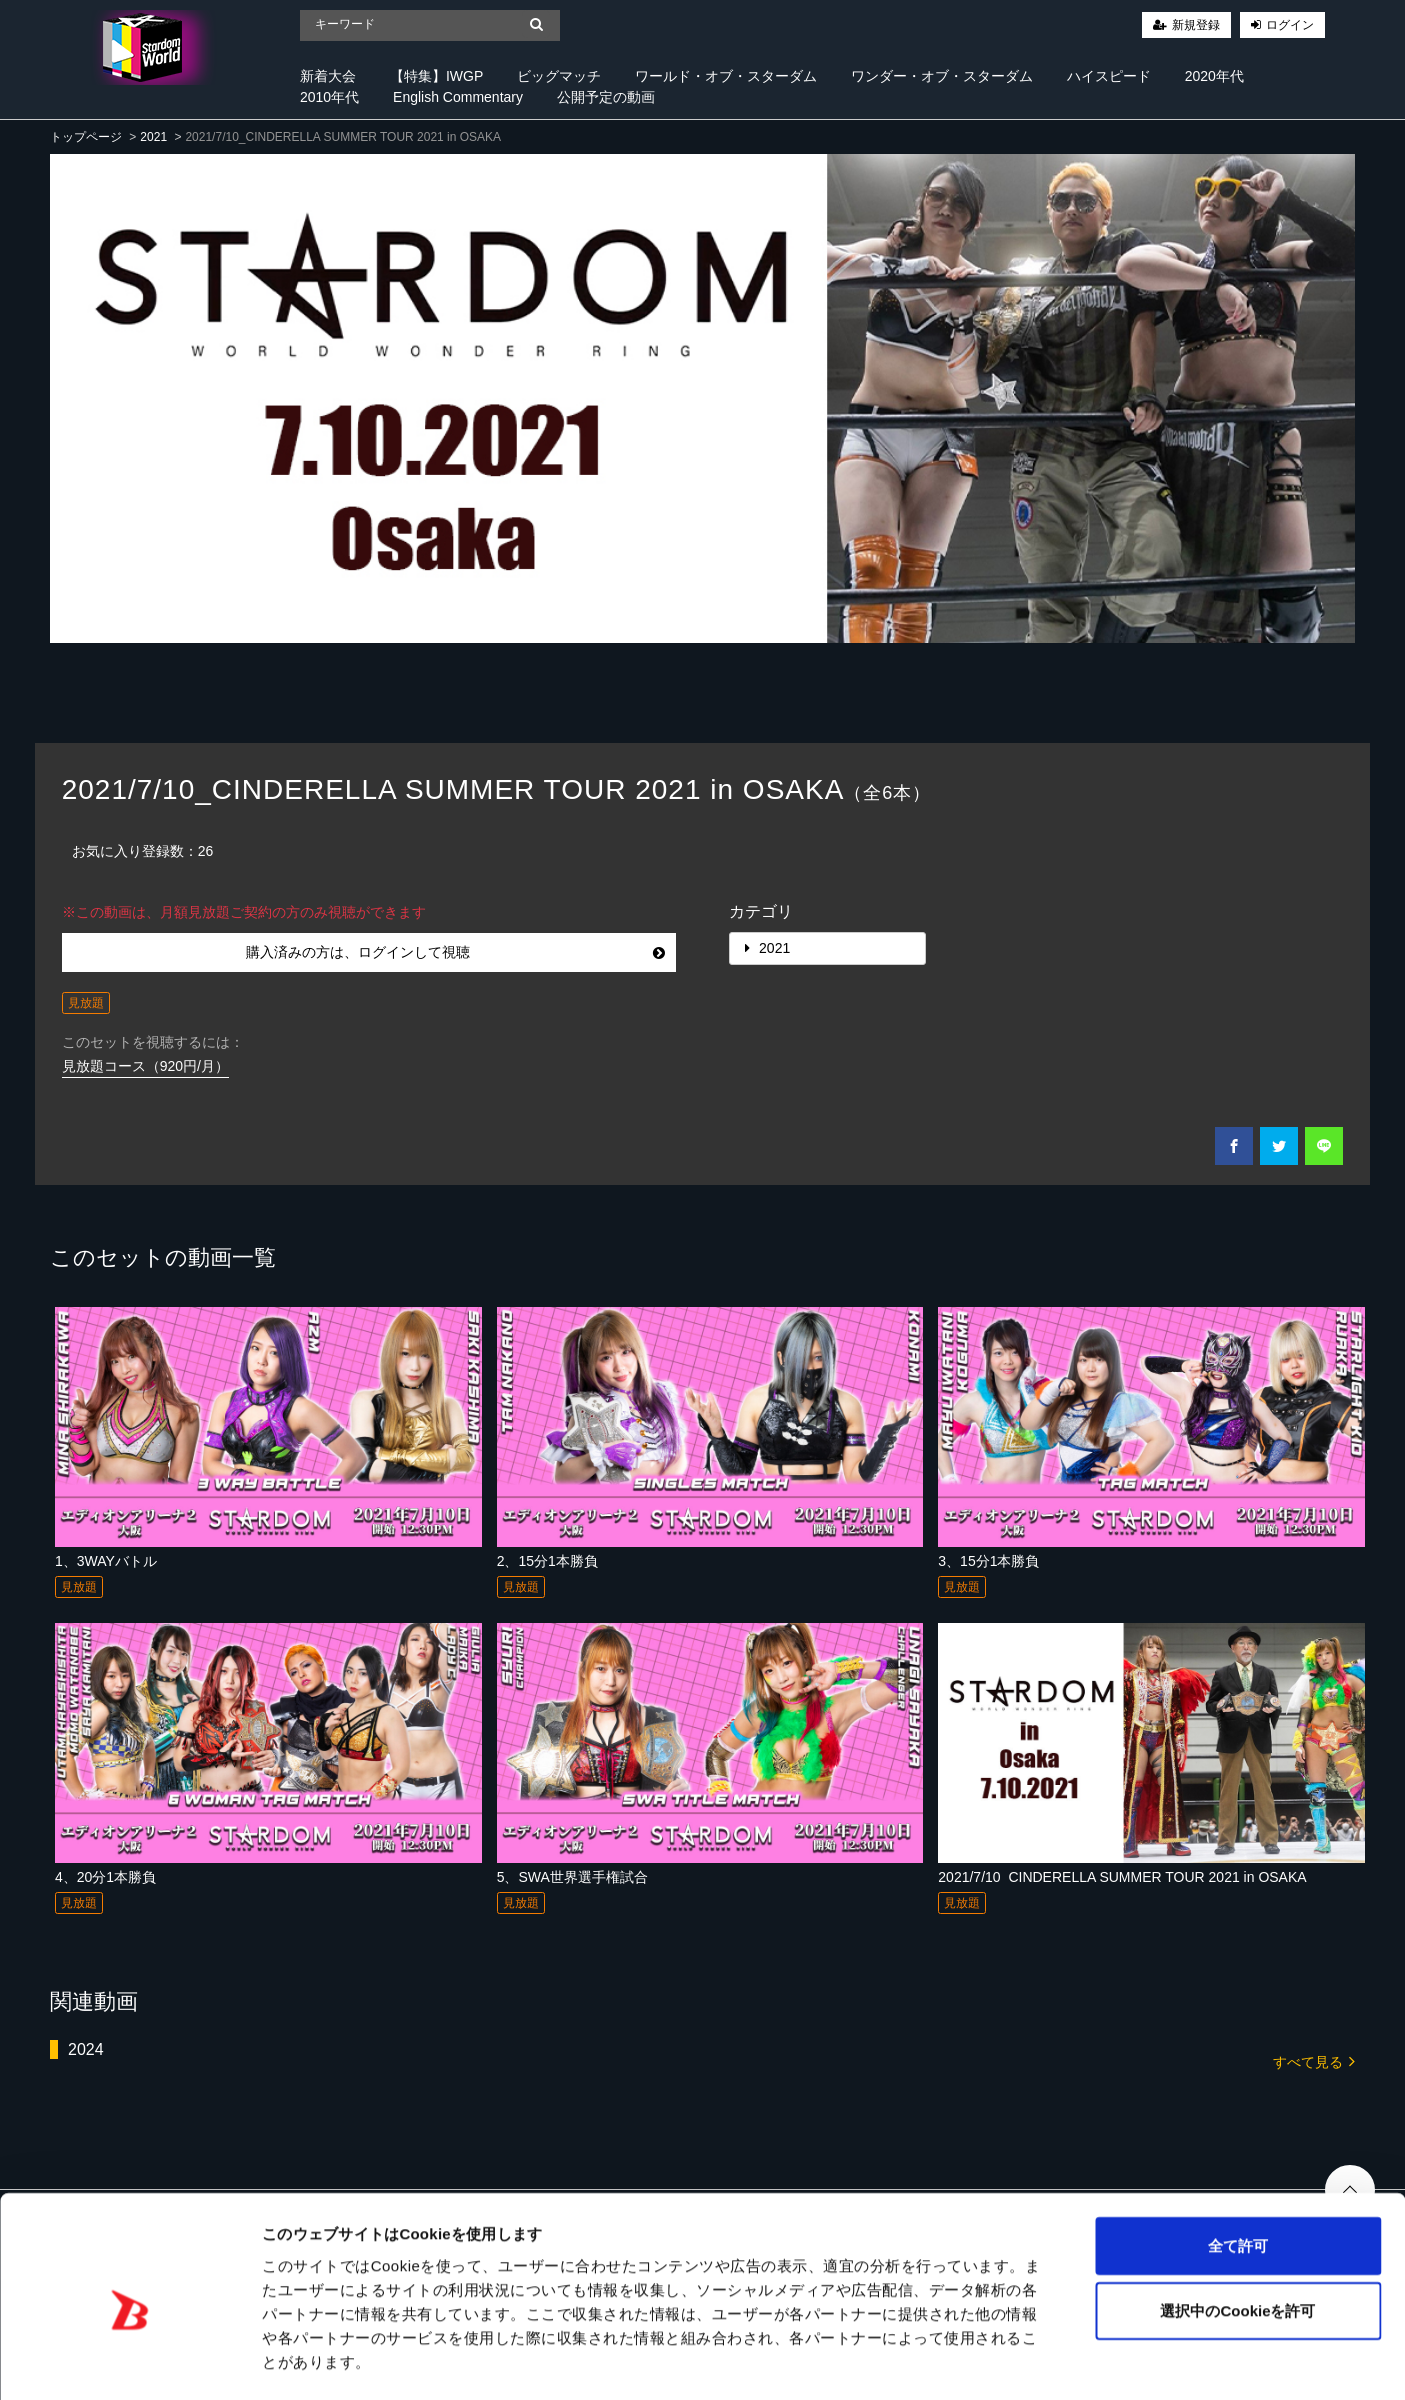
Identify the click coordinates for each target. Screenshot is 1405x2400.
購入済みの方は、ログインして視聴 (455, 952)
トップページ (86, 137)
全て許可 (1238, 2163)
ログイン (1290, 25)
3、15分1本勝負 (988, 1561)
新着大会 (328, 76)
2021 (153, 137)
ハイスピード (1109, 76)
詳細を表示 (965, 2360)
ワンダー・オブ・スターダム (942, 76)
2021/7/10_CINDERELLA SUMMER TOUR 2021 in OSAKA (1122, 1877)
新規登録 (1196, 25)
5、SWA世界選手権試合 (572, 1877)
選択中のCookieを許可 (1237, 2229)
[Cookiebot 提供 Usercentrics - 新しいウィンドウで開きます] (129, 2361)
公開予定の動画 (606, 97)
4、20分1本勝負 (105, 1877)
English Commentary (458, 97)
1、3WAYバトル (106, 1561)
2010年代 (329, 97)
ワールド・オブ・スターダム (726, 76)
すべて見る (1314, 2060)
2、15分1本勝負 (547, 1561)
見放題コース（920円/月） (145, 1066)
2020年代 (1214, 76)
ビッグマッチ (559, 76)
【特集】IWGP (436, 76)
